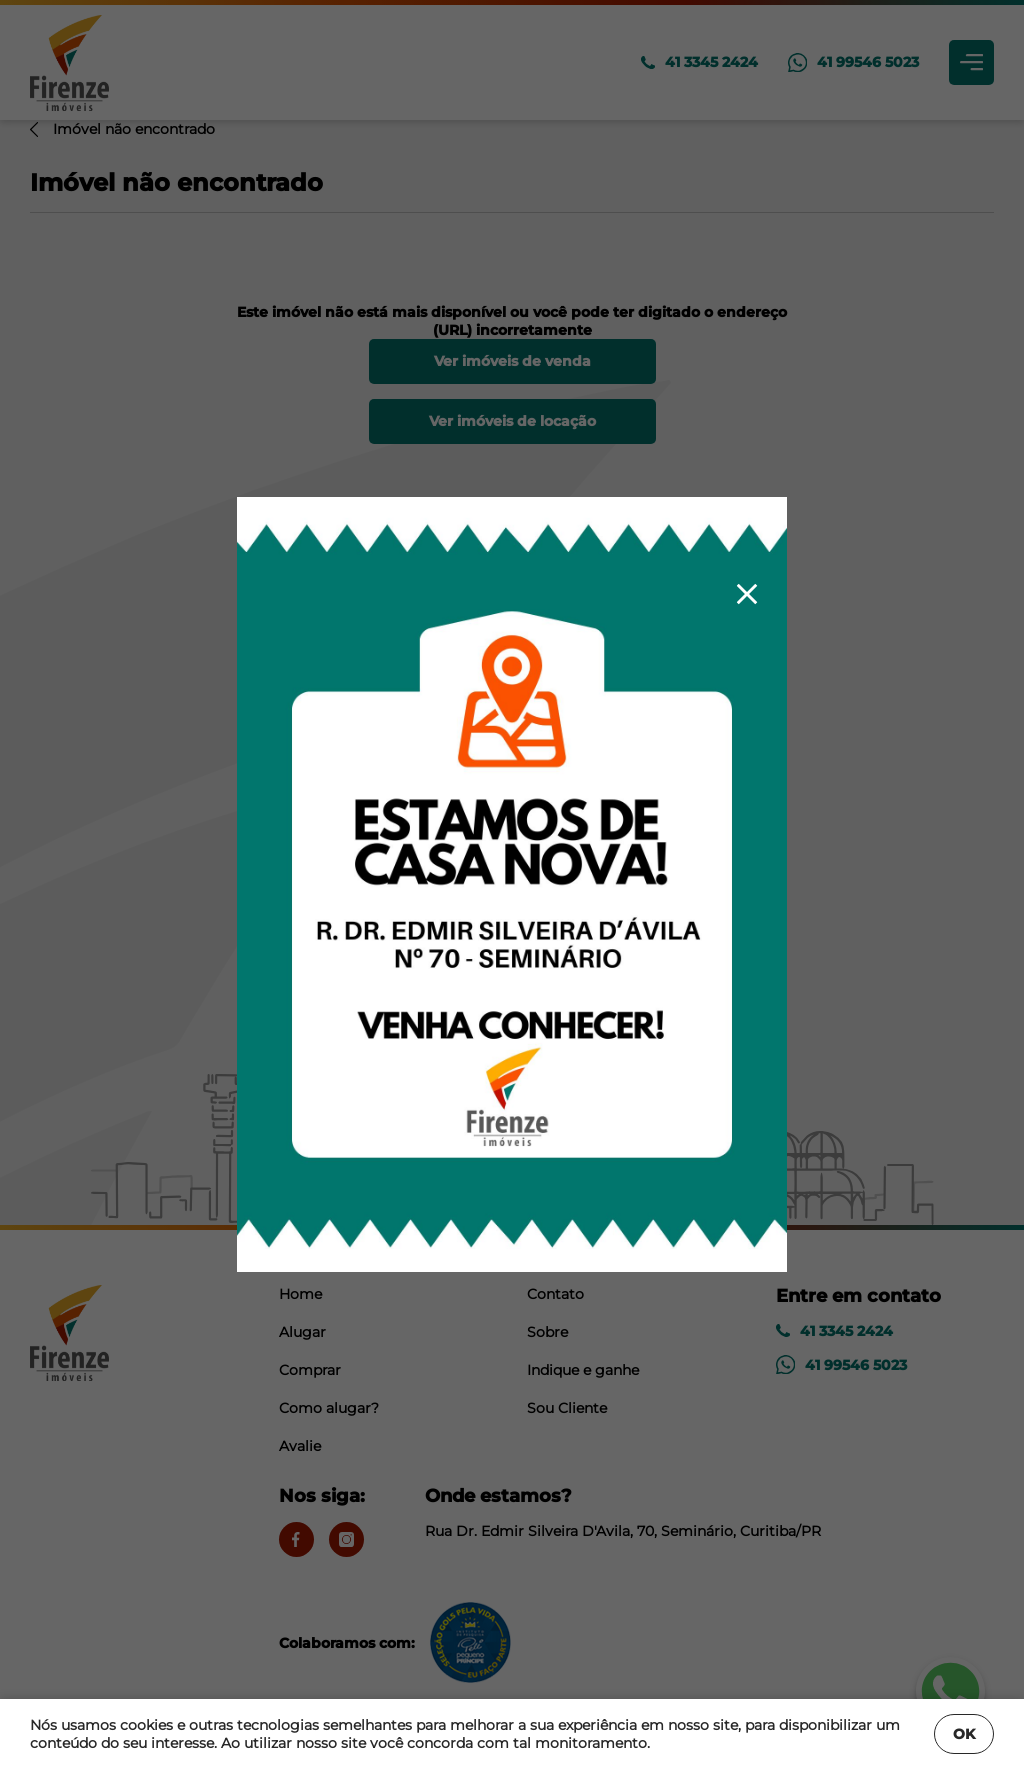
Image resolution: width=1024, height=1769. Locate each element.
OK (964, 1734)
